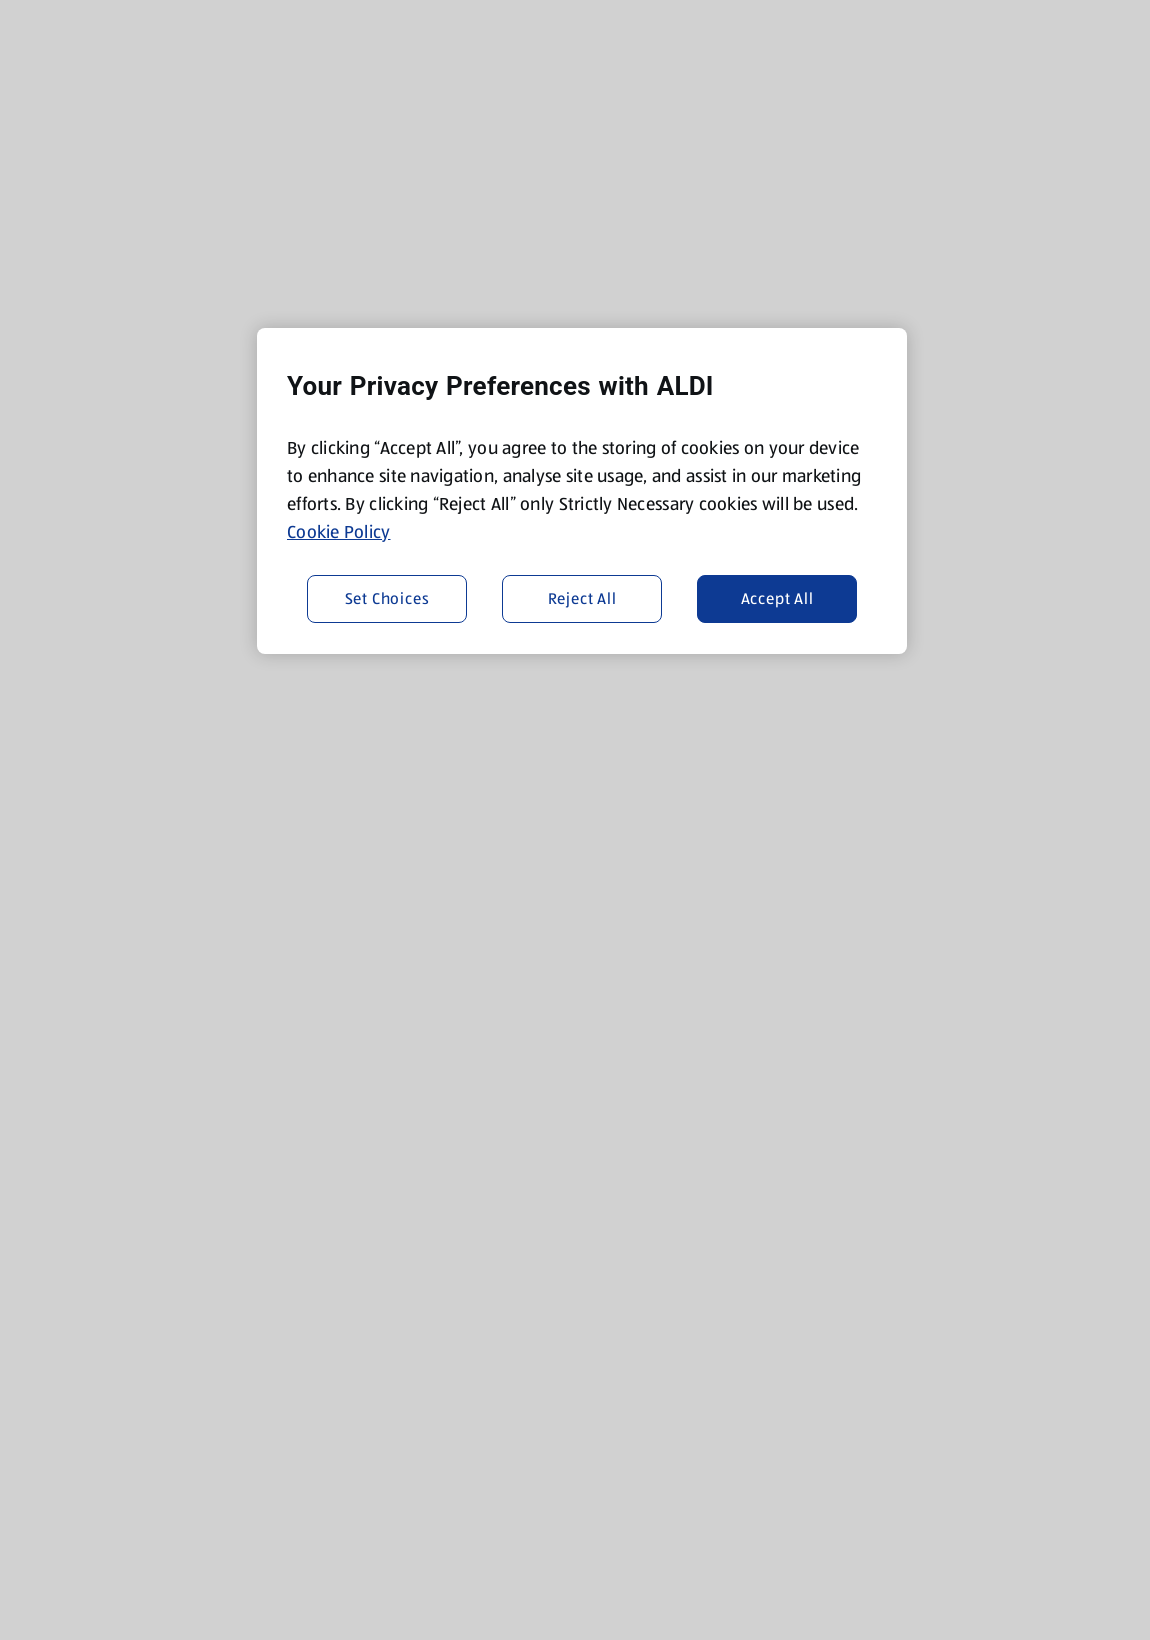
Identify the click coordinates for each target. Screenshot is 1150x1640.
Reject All (582, 598)
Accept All (777, 598)
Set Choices (387, 598)
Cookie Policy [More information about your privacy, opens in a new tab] (339, 532)
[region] (582, 491)
